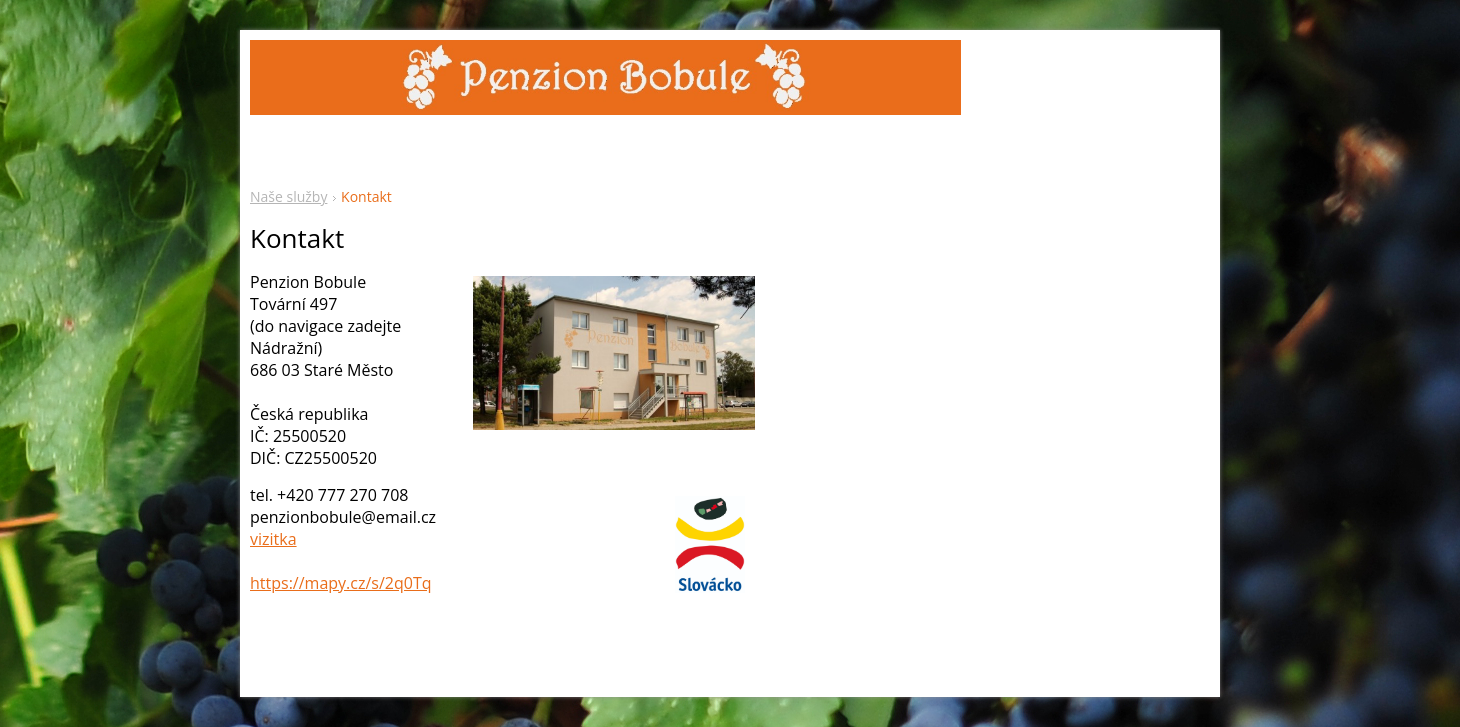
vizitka (273, 539)
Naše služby (288, 196)
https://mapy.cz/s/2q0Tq (341, 583)
